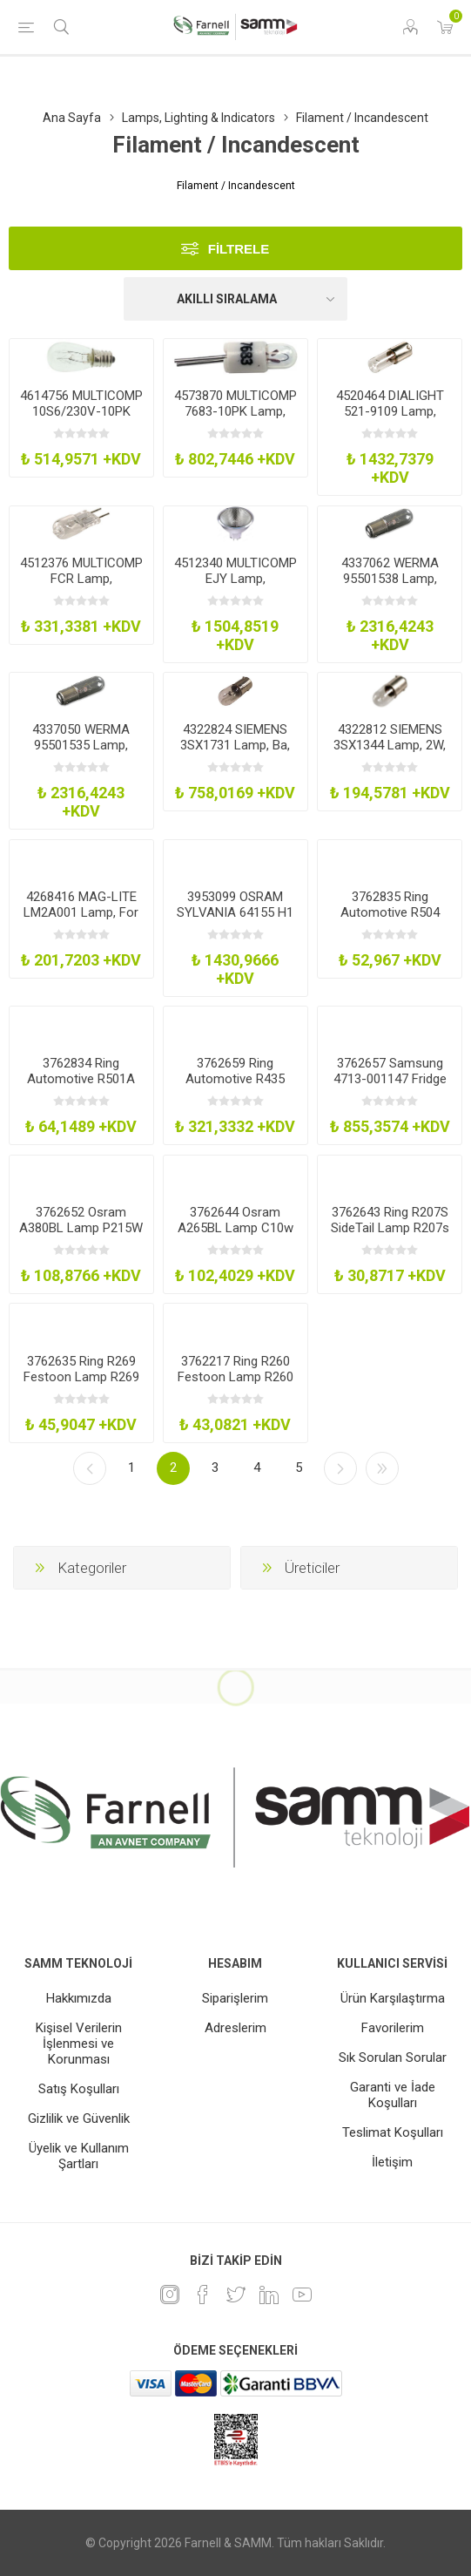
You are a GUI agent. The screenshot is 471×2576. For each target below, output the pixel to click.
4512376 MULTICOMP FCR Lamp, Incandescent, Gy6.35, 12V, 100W (81, 586)
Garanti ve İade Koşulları (392, 2095)
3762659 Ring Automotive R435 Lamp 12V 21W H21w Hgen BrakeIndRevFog (235, 1086)
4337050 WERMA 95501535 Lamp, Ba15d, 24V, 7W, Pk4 (81, 745)
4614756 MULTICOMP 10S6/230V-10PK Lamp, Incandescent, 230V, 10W (81, 419)
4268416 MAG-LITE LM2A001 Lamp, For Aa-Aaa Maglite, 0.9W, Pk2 (81, 920)
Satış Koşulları (78, 2089)
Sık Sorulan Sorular (393, 2057)
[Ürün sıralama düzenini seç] (235, 299)
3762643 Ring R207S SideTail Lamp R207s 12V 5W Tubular (390, 1227)
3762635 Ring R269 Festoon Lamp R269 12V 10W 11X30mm (81, 1376)
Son (382, 1468)
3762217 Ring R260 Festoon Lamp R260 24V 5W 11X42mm (235, 1376)
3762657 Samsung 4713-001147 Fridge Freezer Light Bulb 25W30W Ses (390, 1086)
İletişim (392, 2162)
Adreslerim (235, 2028)
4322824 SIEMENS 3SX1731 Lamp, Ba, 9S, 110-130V (235, 745)
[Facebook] (203, 2294)
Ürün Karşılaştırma (392, 1998)
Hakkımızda (78, 1998)
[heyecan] (236, 2294)
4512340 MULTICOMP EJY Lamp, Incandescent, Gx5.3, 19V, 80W (235, 586)
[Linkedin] (269, 2294)
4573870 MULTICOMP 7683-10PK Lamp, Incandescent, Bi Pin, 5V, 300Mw (235, 419)
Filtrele (239, 248)
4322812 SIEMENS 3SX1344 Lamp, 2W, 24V (389, 745)
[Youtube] (302, 2294)
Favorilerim (392, 2028)
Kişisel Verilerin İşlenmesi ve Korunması (79, 2043)
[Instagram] (170, 2294)
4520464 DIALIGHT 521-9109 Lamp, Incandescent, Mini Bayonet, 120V (390, 419)
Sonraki (340, 1468)
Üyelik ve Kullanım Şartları (79, 2156)
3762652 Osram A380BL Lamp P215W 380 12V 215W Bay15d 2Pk (81, 1235)
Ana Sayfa (72, 118)
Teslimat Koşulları (392, 2132)
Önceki (89, 1468)
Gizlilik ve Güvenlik (79, 2118)
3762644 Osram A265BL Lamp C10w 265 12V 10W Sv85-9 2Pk (235, 1235)
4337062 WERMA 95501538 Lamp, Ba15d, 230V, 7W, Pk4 (390, 578)
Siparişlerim (235, 1998)
